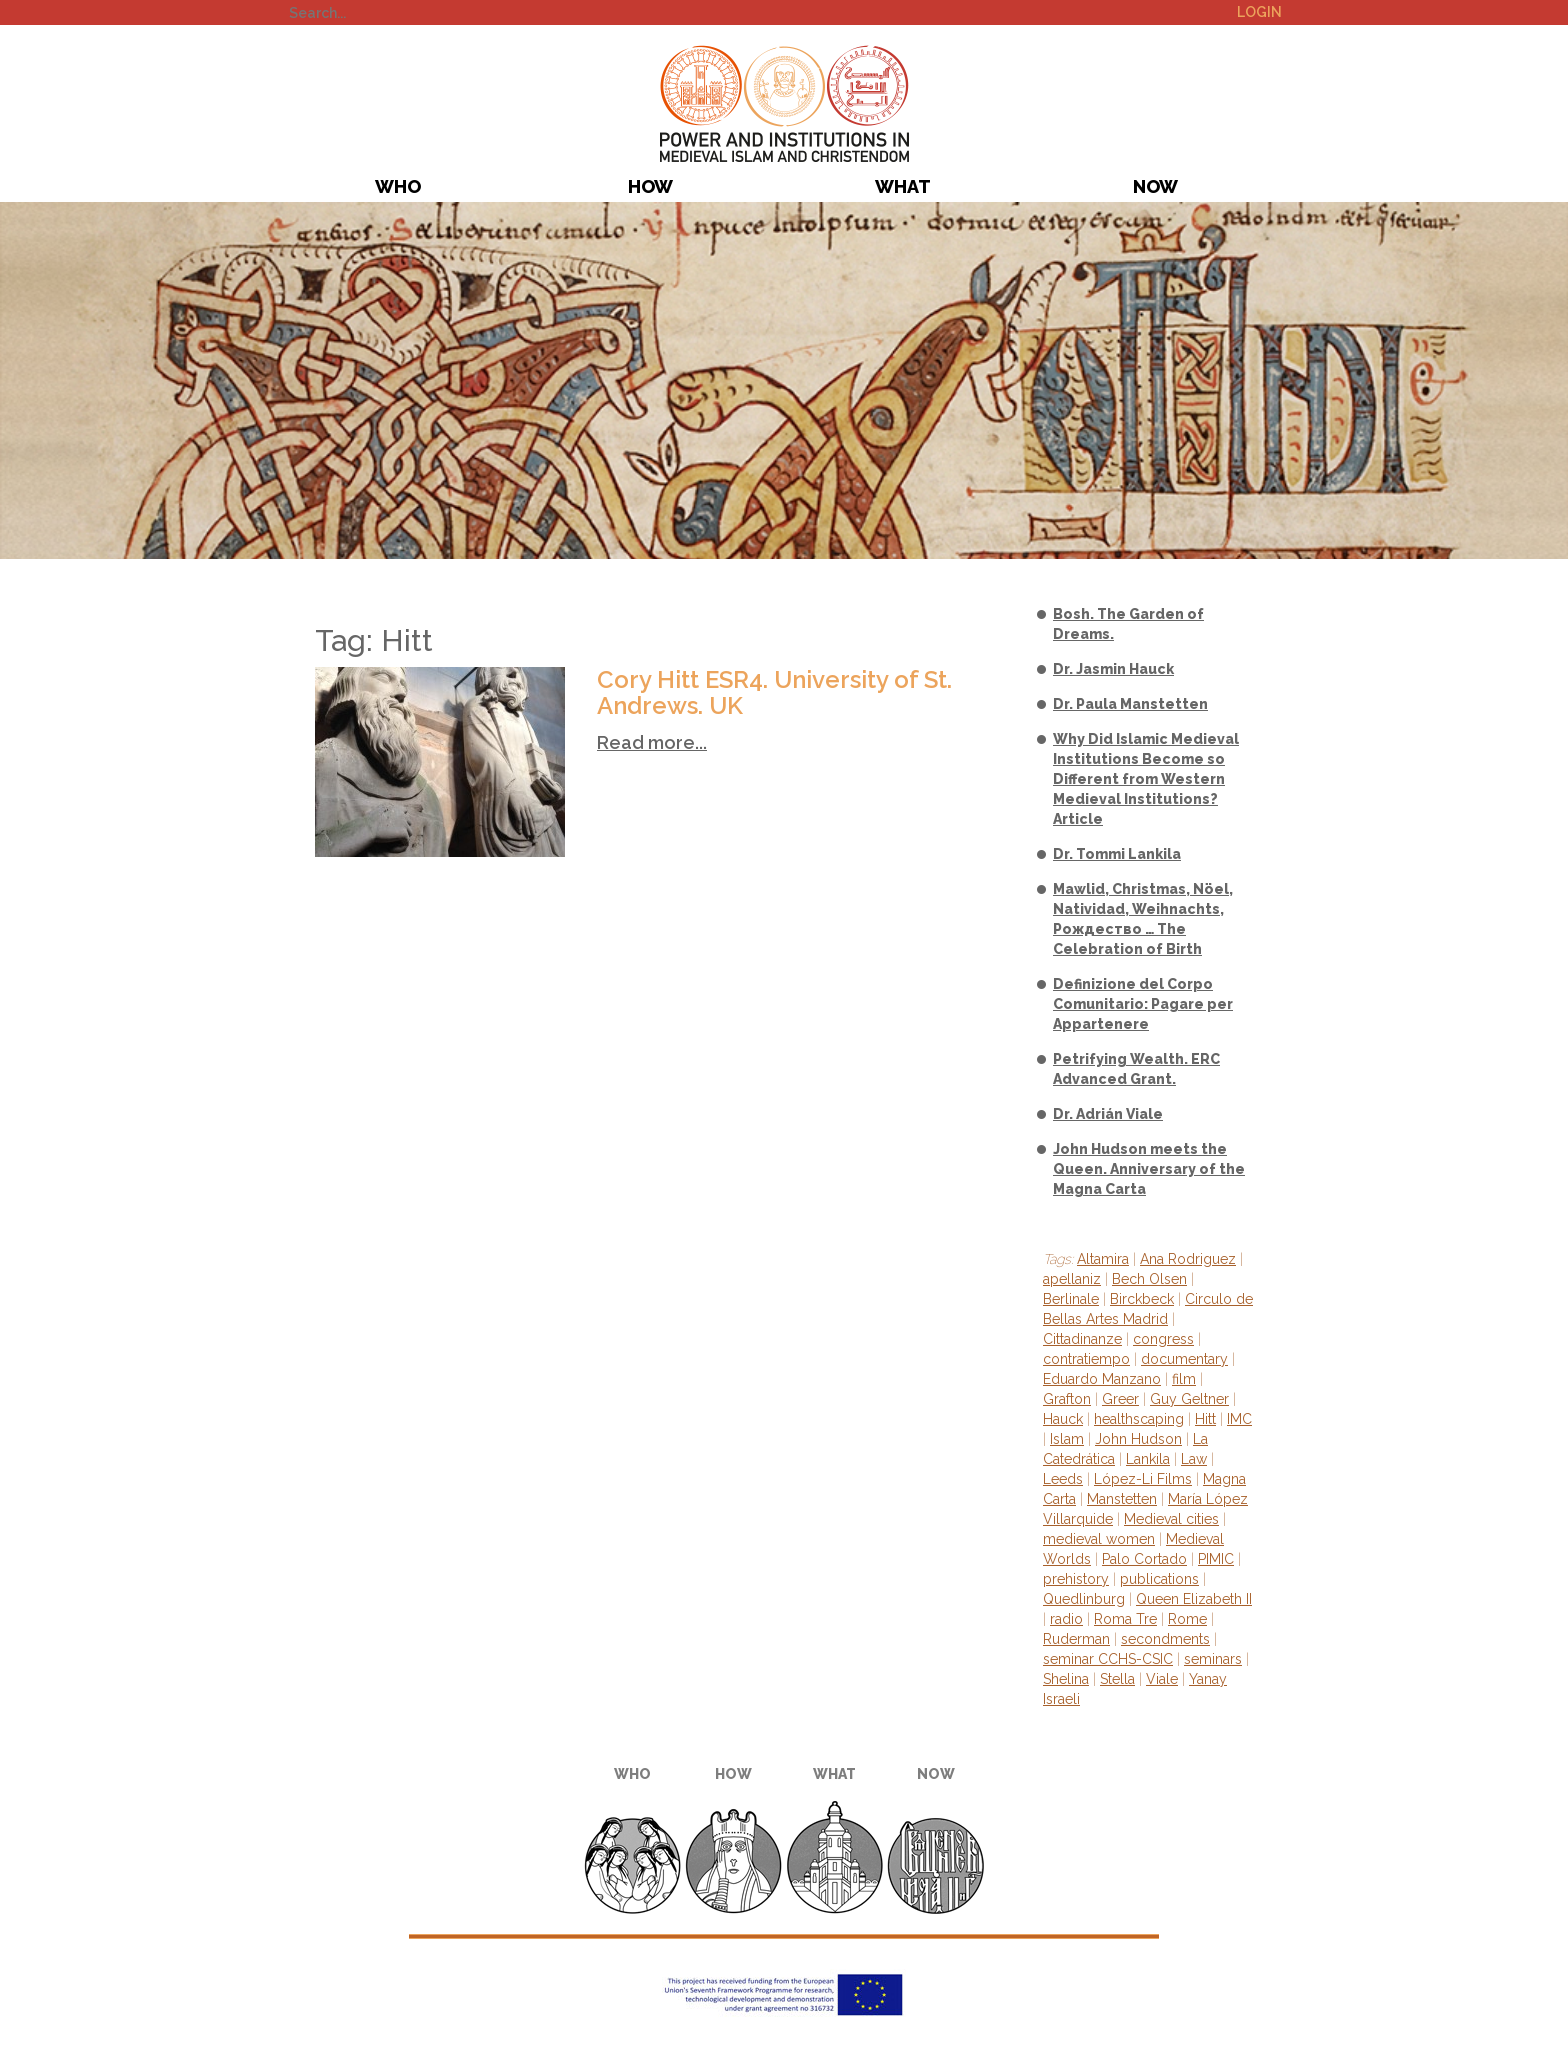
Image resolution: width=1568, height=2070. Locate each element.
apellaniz (1072, 1279)
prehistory (1076, 1579)
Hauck (1063, 1419)
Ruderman (1076, 1639)
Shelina (1066, 1679)
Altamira (1103, 1259)
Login (1259, 12)
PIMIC (784, 103)
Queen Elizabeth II (1194, 1599)
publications (1159, 1579)
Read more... (652, 742)
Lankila (1148, 1459)
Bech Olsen (1149, 1279)
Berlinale (1071, 1299)
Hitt (1205, 1419)
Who (398, 186)
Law (1194, 1459)
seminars (1213, 1659)
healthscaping (1139, 1419)
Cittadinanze (1082, 1339)
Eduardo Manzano (1102, 1379)
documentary (1184, 1359)
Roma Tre (1125, 1619)
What (903, 186)
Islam (1067, 1439)
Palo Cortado (1144, 1559)
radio (1066, 1619)
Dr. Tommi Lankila (1117, 854)
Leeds (1063, 1479)
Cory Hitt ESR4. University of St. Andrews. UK (774, 692)
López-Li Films (1143, 1479)
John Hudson (1138, 1439)
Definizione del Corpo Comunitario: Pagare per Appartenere (1143, 1004)
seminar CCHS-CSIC (1108, 1659)
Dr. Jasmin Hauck (1113, 669)
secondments (1165, 1639)
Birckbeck (1142, 1299)
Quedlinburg (1084, 1599)
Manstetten (1122, 1499)
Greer (1120, 1399)
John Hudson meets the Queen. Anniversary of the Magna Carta (1149, 1169)
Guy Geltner (1189, 1399)
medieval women (1099, 1539)
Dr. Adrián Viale (1108, 1114)
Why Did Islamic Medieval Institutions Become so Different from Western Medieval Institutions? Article (1146, 779)
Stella (1117, 1679)
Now (1155, 186)
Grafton (1067, 1399)
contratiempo (1086, 1359)
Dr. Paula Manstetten (1130, 704)
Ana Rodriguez (1188, 1259)
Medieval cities (1171, 1519)
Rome (1187, 1619)
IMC (1239, 1419)
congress (1163, 1339)
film (1184, 1379)
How (650, 186)
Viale (1162, 1679)
